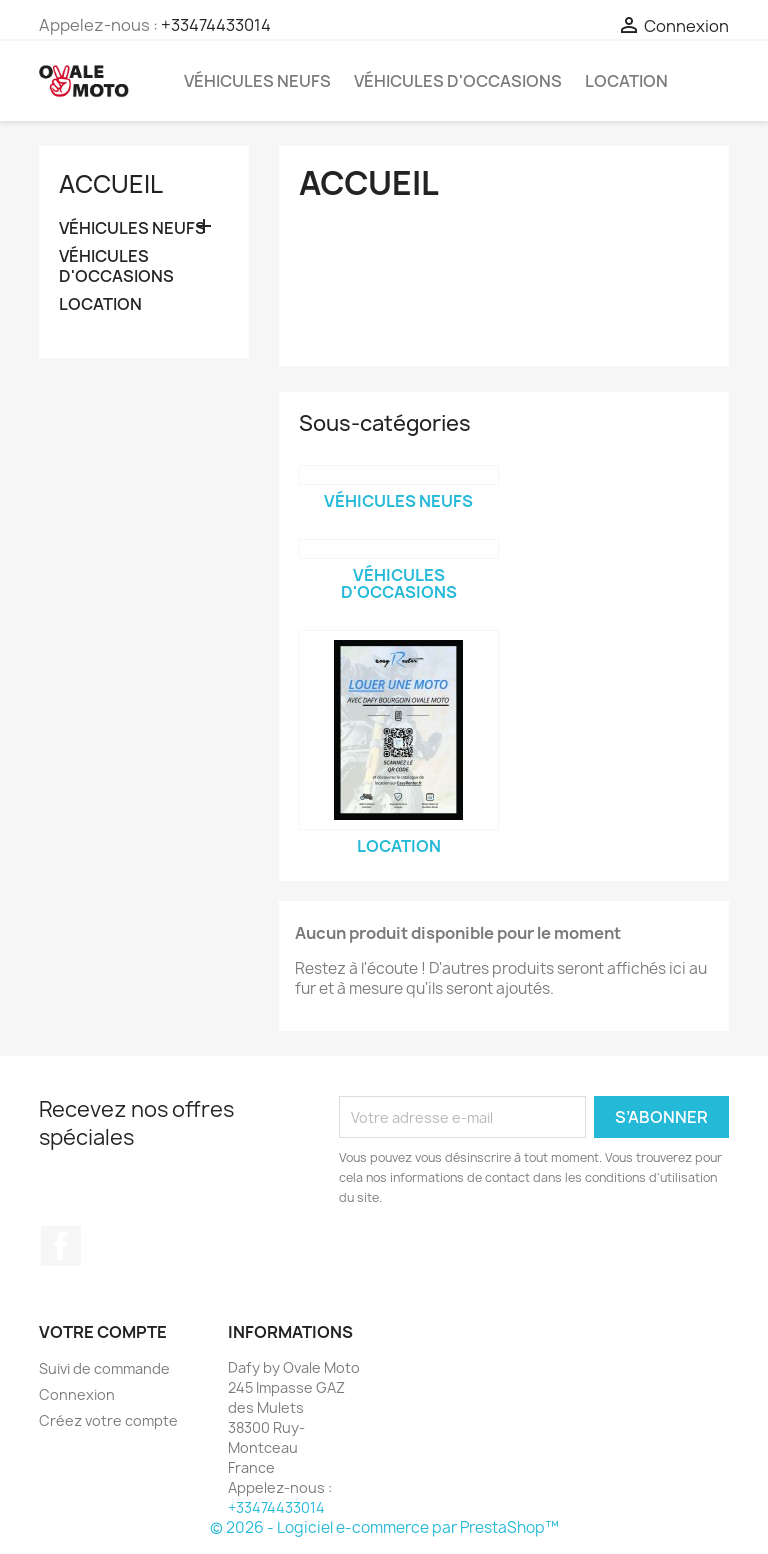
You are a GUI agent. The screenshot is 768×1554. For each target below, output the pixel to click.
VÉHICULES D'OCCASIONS (458, 81)
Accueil (111, 184)
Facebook (61, 1246)
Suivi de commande (104, 1368)
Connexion (77, 1394)
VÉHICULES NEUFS (257, 81)
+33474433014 (216, 25)
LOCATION (626, 81)
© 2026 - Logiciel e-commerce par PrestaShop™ (384, 1527)
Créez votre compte (108, 1420)
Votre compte (103, 1332)
